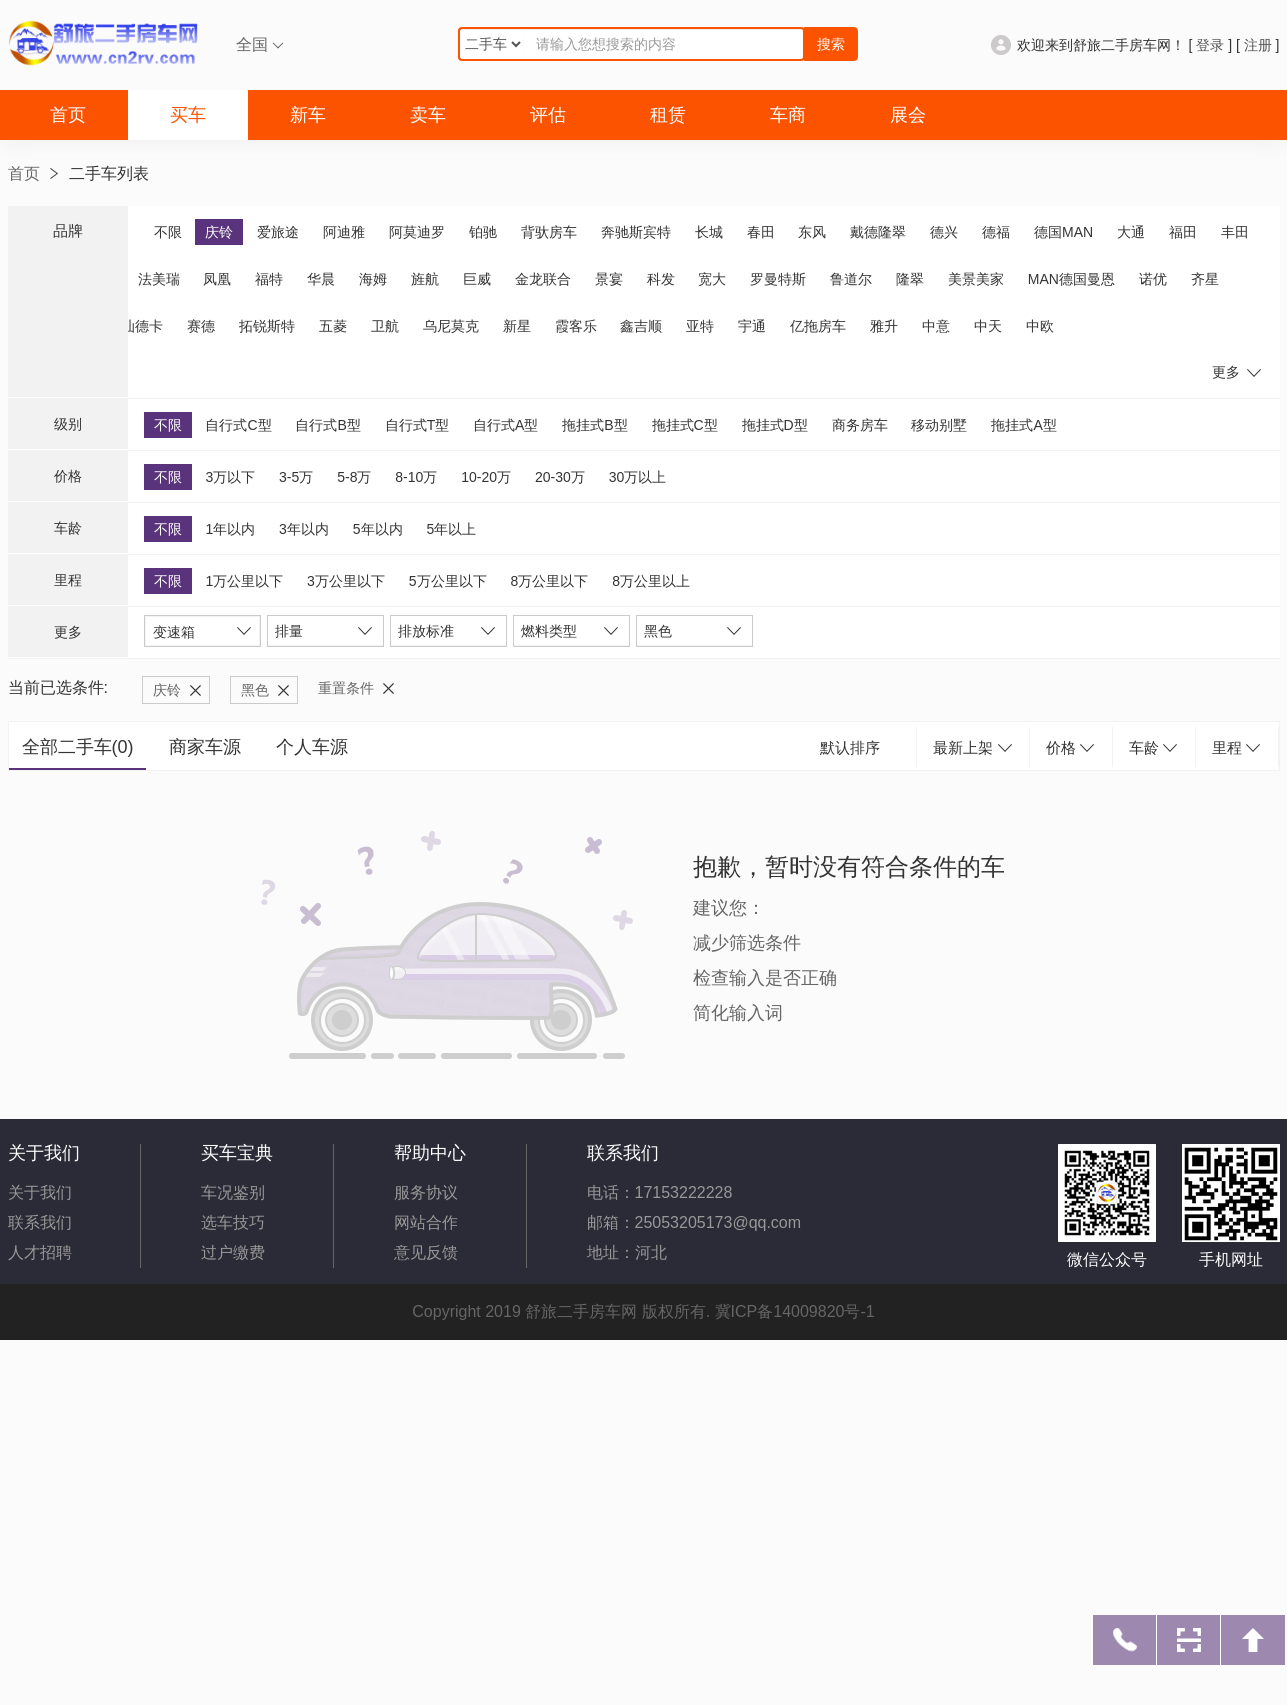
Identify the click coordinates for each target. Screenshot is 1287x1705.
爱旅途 (278, 232)
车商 (788, 115)
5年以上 (451, 529)
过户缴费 (233, 1252)
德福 (996, 232)
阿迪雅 (344, 232)
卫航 (385, 326)
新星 (517, 326)
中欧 (1040, 326)
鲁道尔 (851, 279)
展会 (908, 115)
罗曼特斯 (778, 279)
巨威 (477, 279)
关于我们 (40, 1192)
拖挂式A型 (1023, 425)
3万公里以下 (346, 581)
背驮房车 (549, 232)
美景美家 (976, 279)
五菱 (333, 326)
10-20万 (486, 477)
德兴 (944, 232)
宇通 (752, 326)
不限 (168, 232)
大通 (1131, 232)
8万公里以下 (549, 581)
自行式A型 (505, 425)
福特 (269, 279)
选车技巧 (233, 1222)
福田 (1183, 232)
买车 (188, 115)
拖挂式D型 (775, 425)
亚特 (700, 326)
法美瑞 (159, 279)
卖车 (428, 115)
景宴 (609, 279)
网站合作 (426, 1222)
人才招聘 (40, 1252)
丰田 (1235, 232)
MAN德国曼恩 (1071, 279)
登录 (1210, 45)
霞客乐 (576, 326)
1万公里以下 (244, 581)
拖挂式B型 (594, 425)
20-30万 (560, 477)
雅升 (884, 326)
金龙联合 (543, 279)
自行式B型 (327, 425)
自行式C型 (238, 425)
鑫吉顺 (641, 326)
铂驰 (483, 232)
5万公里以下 (448, 581)
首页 (68, 115)
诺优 (1153, 279)
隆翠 (910, 279)
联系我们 (40, 1222)
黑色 (255, 690)
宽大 (712, 279)
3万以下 (230, 477)
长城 (709, 232)
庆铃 (219, 232)
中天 (988, 326)
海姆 (373, 279)
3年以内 (304, 529)
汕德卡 (142, 326)
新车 (308, 115)
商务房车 (860, 425)
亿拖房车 (818, 326)
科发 (661, 279)
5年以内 (378, 529)
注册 (1258, 45)
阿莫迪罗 (417, 232)
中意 (936, 326)
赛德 (201, 326)
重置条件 (346, 688)
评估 (548, 115)
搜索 (831, 44)
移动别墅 (939, 425)
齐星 (1205, 279)
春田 (761, 232)
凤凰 (217, 279)
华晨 (321, 279)
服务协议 (426, 1192)
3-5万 (296, 477)
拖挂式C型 (685, 425)
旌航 (425, 279)
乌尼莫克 (451, 326)
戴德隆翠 (878, 232)
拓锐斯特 (267, 326)
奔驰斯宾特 (636, 232)
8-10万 (416, 477)
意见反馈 (426, 1252)
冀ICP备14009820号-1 (795, 1311)
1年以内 (230, 529)
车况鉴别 (233, 1192)
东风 (812, 232)
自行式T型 (417, 425)
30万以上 (638, 477)
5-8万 (354, 477)
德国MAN (1063, 232)
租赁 (668, 115)
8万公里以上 (651, 581)
